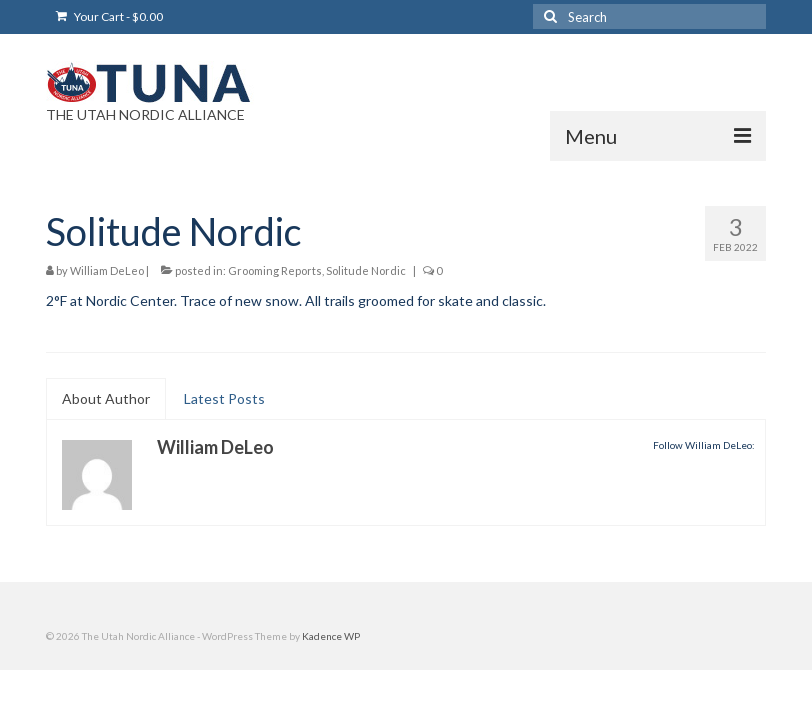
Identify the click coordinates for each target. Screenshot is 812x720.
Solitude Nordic (366, 270)
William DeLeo (107, 270)
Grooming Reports (275, 270)
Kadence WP (331, 636)
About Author (106, 398)
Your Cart (109, 16)
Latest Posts (224, 398)
